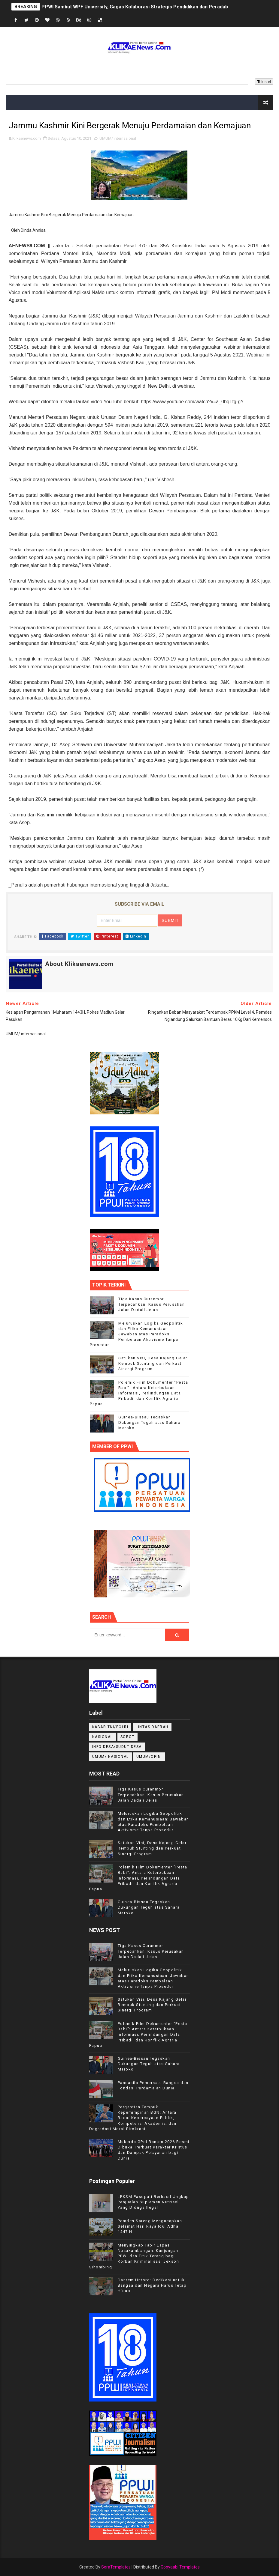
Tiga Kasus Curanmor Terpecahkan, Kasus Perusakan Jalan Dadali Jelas (151, 1304)
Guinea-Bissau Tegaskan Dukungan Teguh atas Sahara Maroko (149, 1422)
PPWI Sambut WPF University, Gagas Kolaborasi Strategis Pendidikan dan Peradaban (137, 7)
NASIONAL (102, 1737)
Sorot (127, 1737)
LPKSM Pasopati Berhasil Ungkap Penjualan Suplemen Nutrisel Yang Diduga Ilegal (153, 2202)
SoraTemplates (116, 2567)
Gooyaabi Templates (180, 2567)
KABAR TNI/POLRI (110, 1727)
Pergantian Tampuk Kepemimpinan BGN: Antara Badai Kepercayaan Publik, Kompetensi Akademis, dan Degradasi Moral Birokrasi (133, 2118)
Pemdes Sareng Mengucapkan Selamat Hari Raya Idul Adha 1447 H (150, 2226)
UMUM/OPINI (149, 1757)
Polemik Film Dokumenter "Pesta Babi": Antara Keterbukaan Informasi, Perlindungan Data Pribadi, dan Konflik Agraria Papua (139, 1393)
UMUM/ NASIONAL (110, 1757)
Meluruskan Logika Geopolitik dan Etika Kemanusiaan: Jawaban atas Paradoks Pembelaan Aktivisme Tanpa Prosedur (136, 1334)
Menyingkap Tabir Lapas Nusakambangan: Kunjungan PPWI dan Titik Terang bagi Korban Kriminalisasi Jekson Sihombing (134, 2256)
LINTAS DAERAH (152, 1727)
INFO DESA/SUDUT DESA (117, 1747)
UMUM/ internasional (117, 138)
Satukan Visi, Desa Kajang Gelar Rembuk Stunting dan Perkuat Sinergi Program (152, 1363)
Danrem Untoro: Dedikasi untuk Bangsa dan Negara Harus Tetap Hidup (152, 2285)
